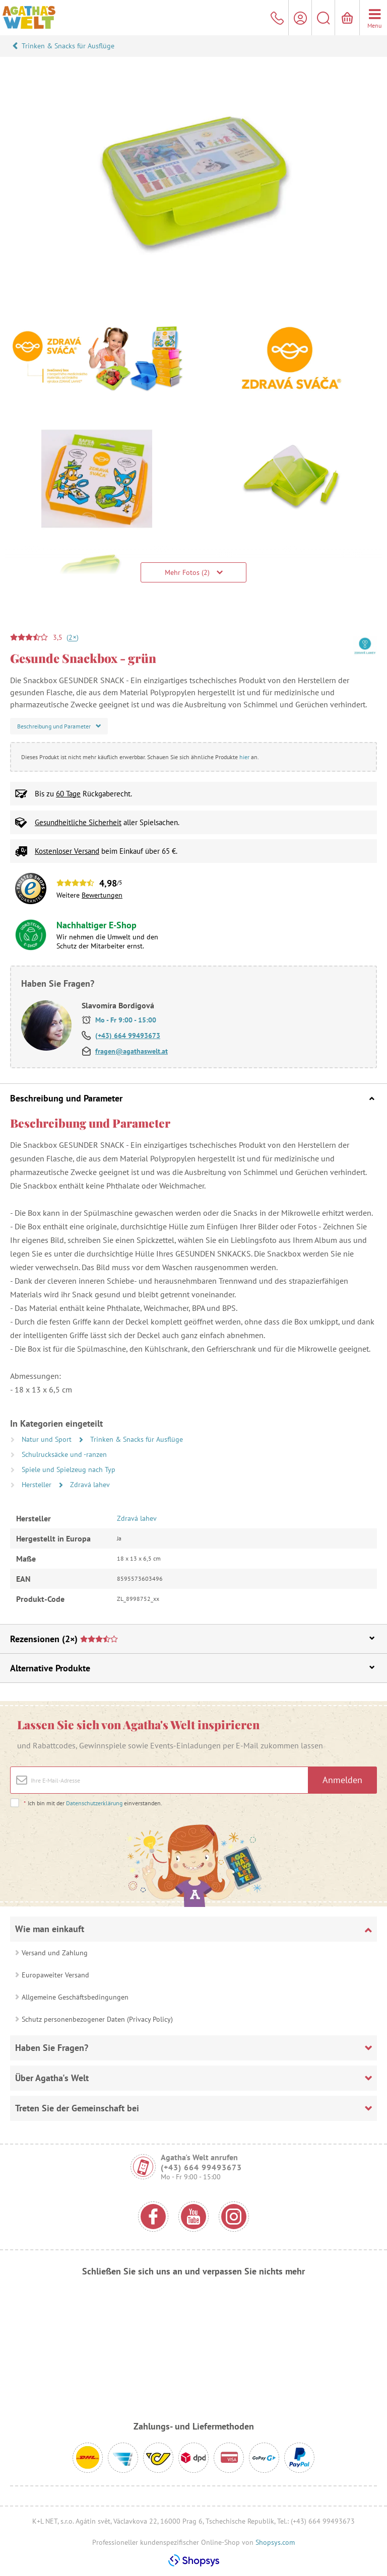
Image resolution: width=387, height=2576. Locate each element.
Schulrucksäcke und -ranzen (64, 1454)
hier (244, 757)
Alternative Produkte (192, 1668)
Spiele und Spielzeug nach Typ (68, 1469)
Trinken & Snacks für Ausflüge (68, 45)
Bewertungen (102, 895)
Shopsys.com (275, 2542)
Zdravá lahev (90, 1484)
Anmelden (342, 1780)
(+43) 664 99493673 (127, 1035)
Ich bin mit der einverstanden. (92, 1803)
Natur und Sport (48, 1439)
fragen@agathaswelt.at (131, 1051)
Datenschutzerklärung (94, 1803)
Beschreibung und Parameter (192, 1098)
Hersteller (37, 1484)
